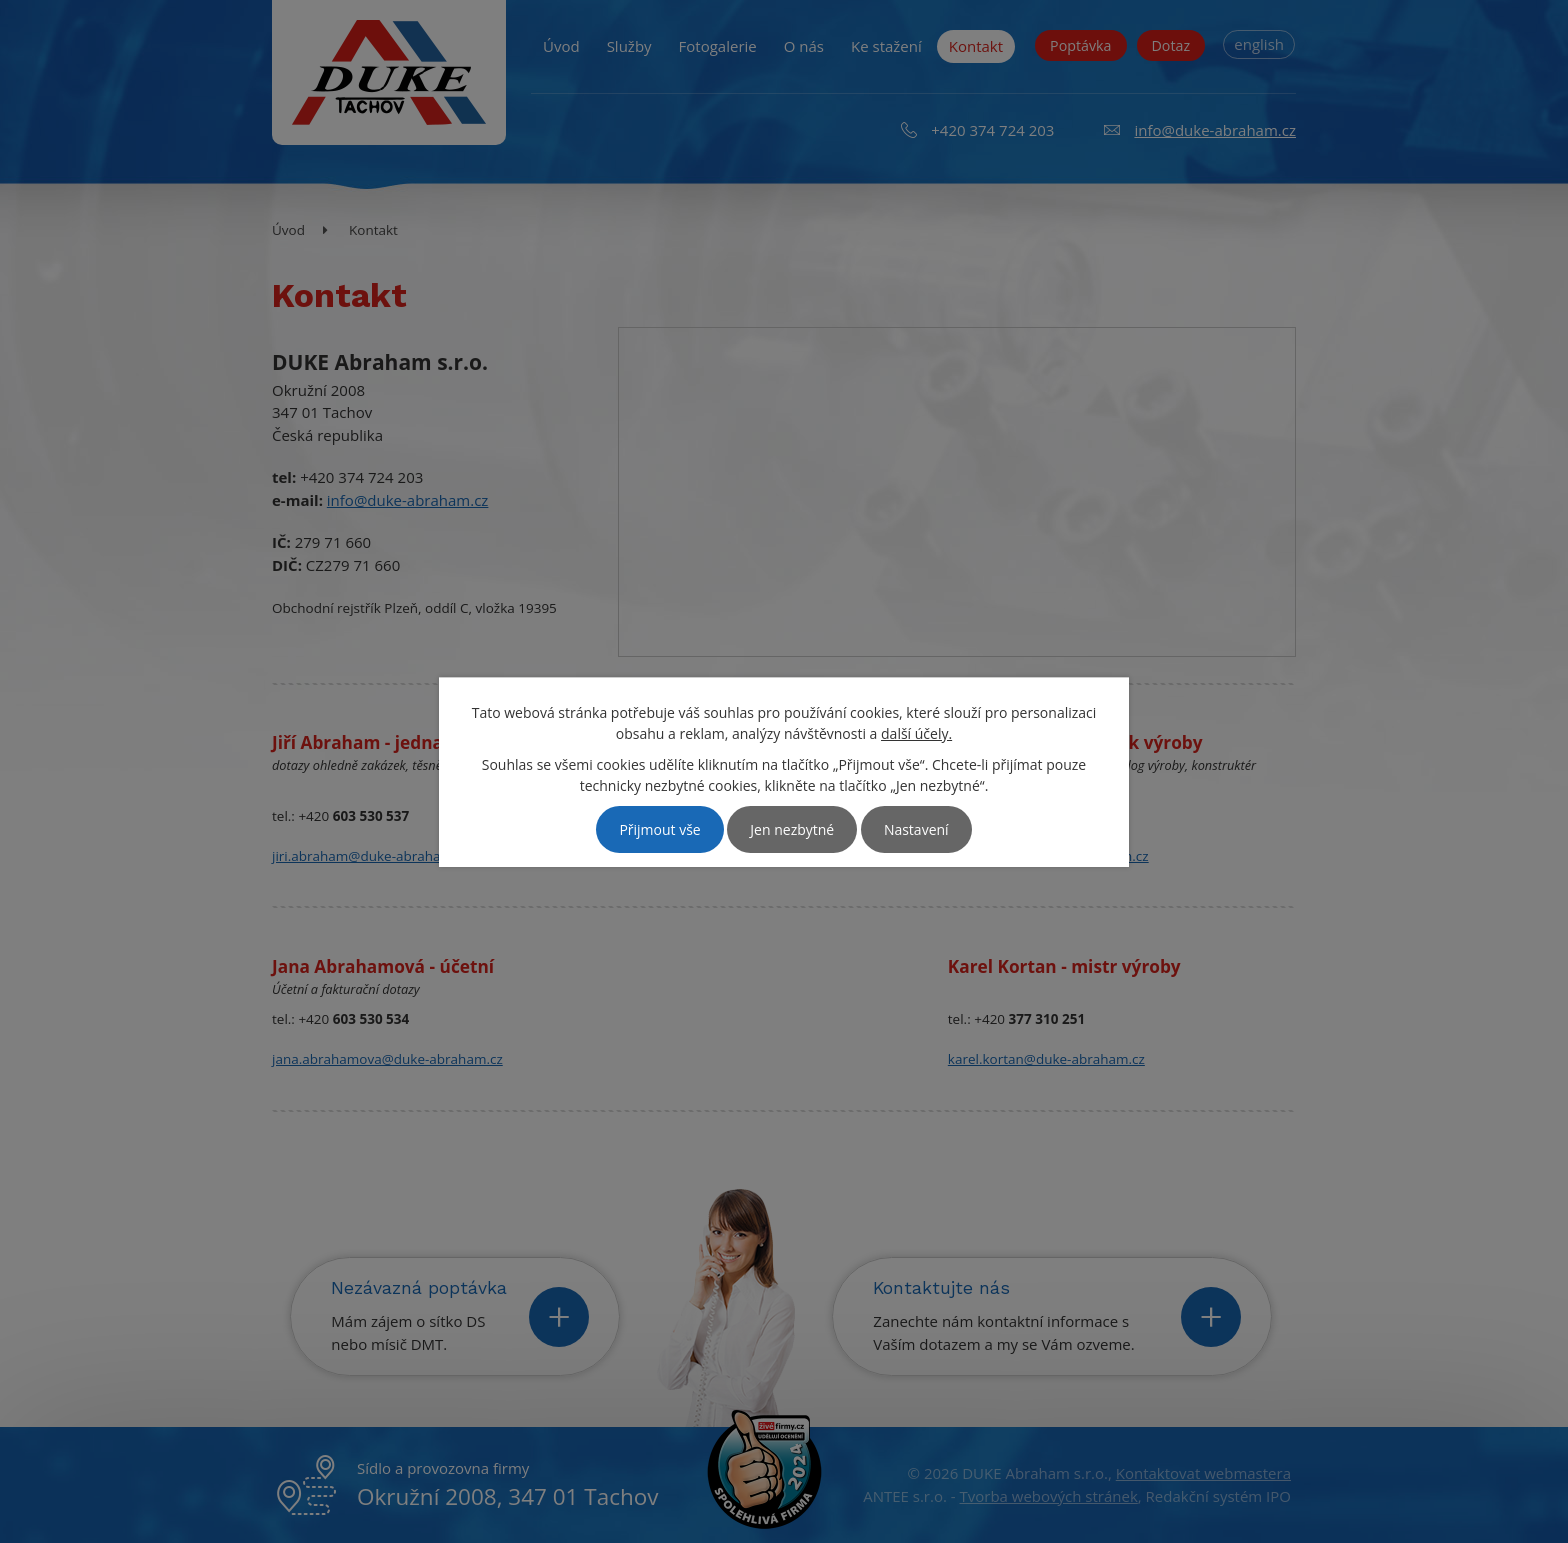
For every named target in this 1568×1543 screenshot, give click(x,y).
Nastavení (916, 829)
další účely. (916, 733)
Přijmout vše (659, 829)
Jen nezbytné (792, 829)
